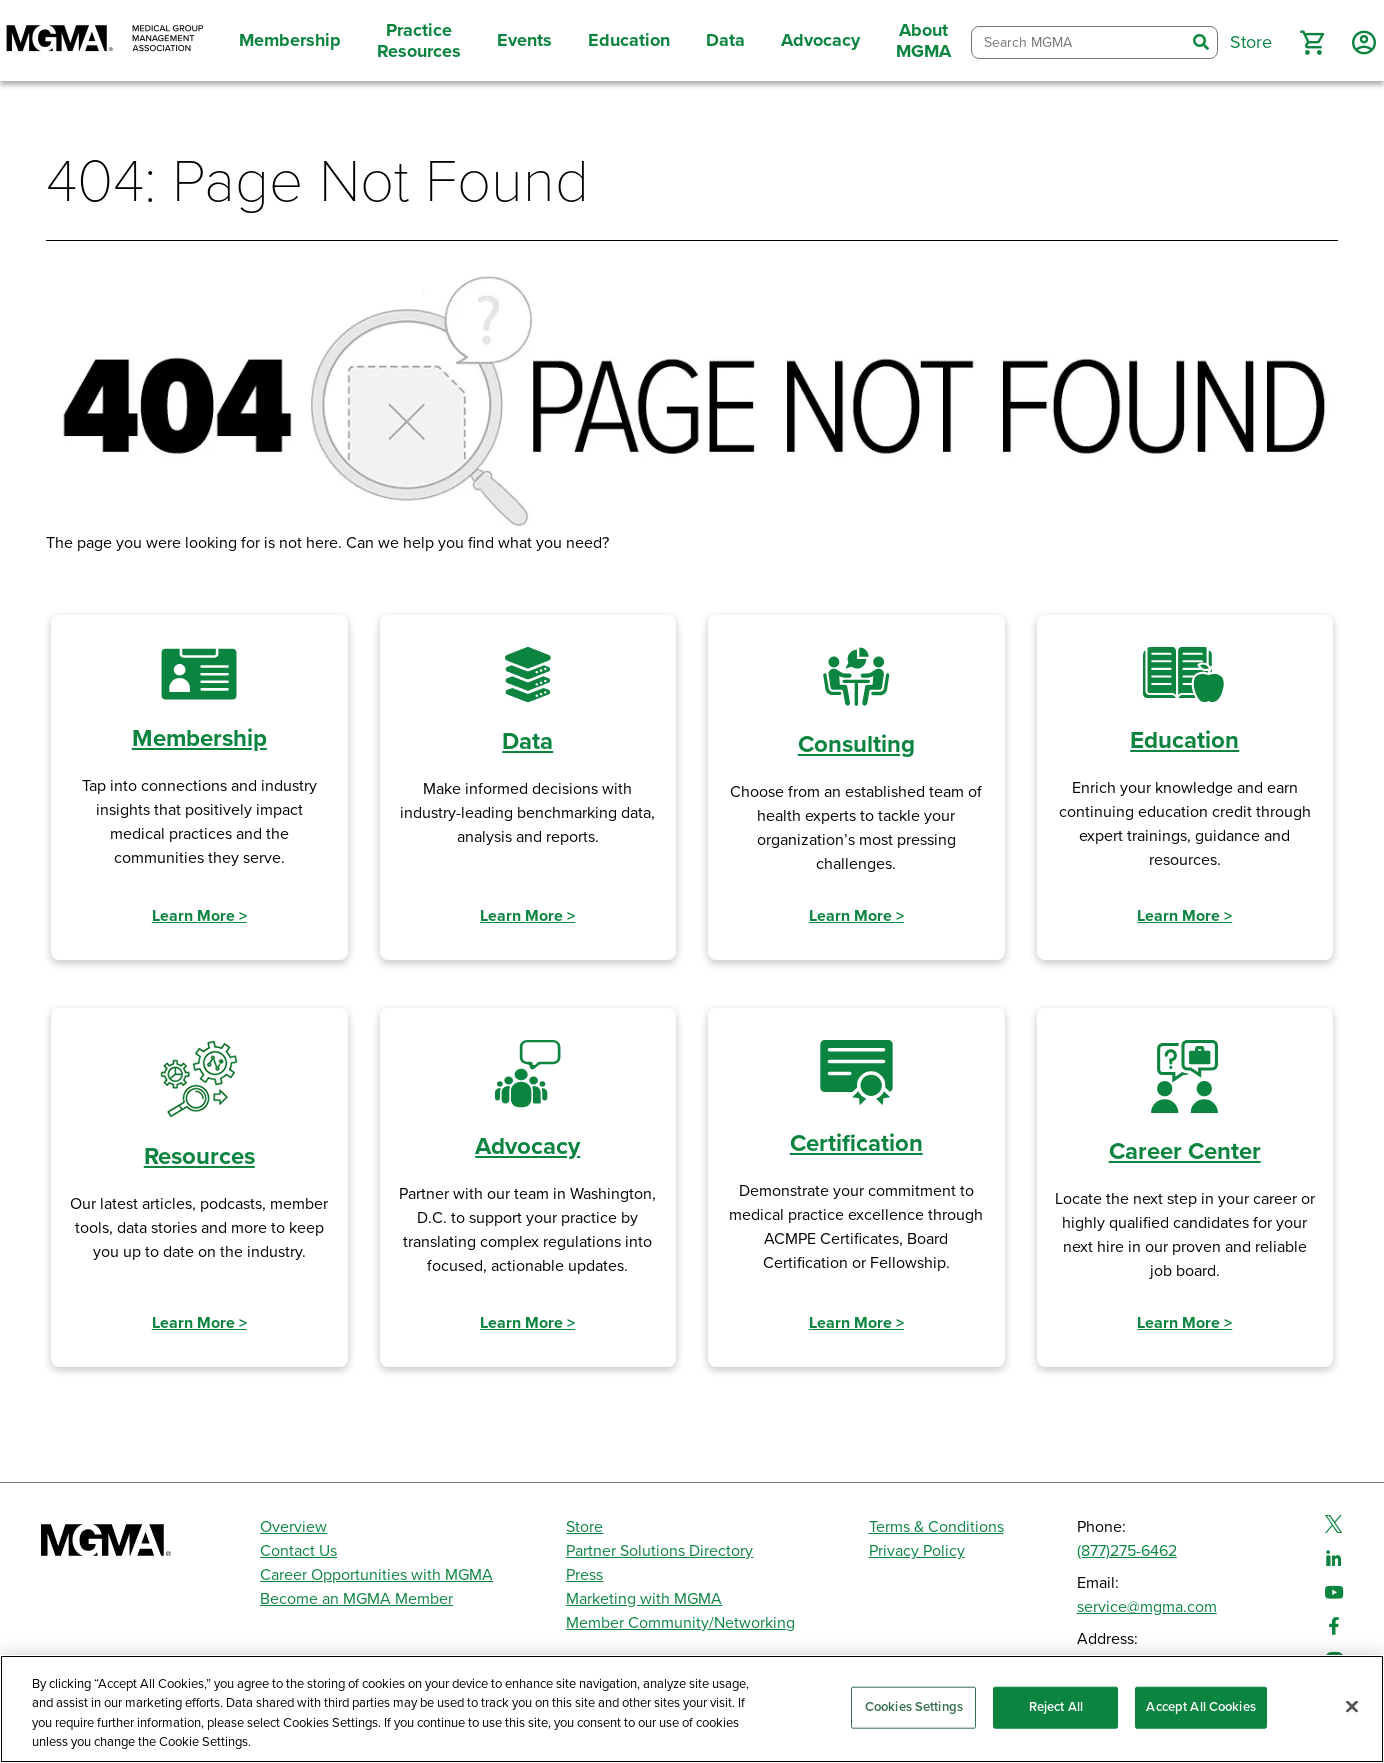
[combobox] (1078, 42)
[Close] (1352, 1706)
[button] (1312, 43)
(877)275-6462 (1127, 1551)
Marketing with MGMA (644, 1599)
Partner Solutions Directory (659, 1551)
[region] (692, 1709)
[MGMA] (105, 40)
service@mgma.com (1147, 1607)
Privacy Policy (917, 1551)
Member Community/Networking (680, 1623)
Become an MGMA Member (356, 1599)
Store (584, 1527)
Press (584, 1575)
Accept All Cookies (1200, 1707)
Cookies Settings (914, 1707)
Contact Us (298, 1551)
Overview (293, 1527)
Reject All (1056, 1707)
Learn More (199, 916)
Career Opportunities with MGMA (376, 1575)
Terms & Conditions (936, 1527)
